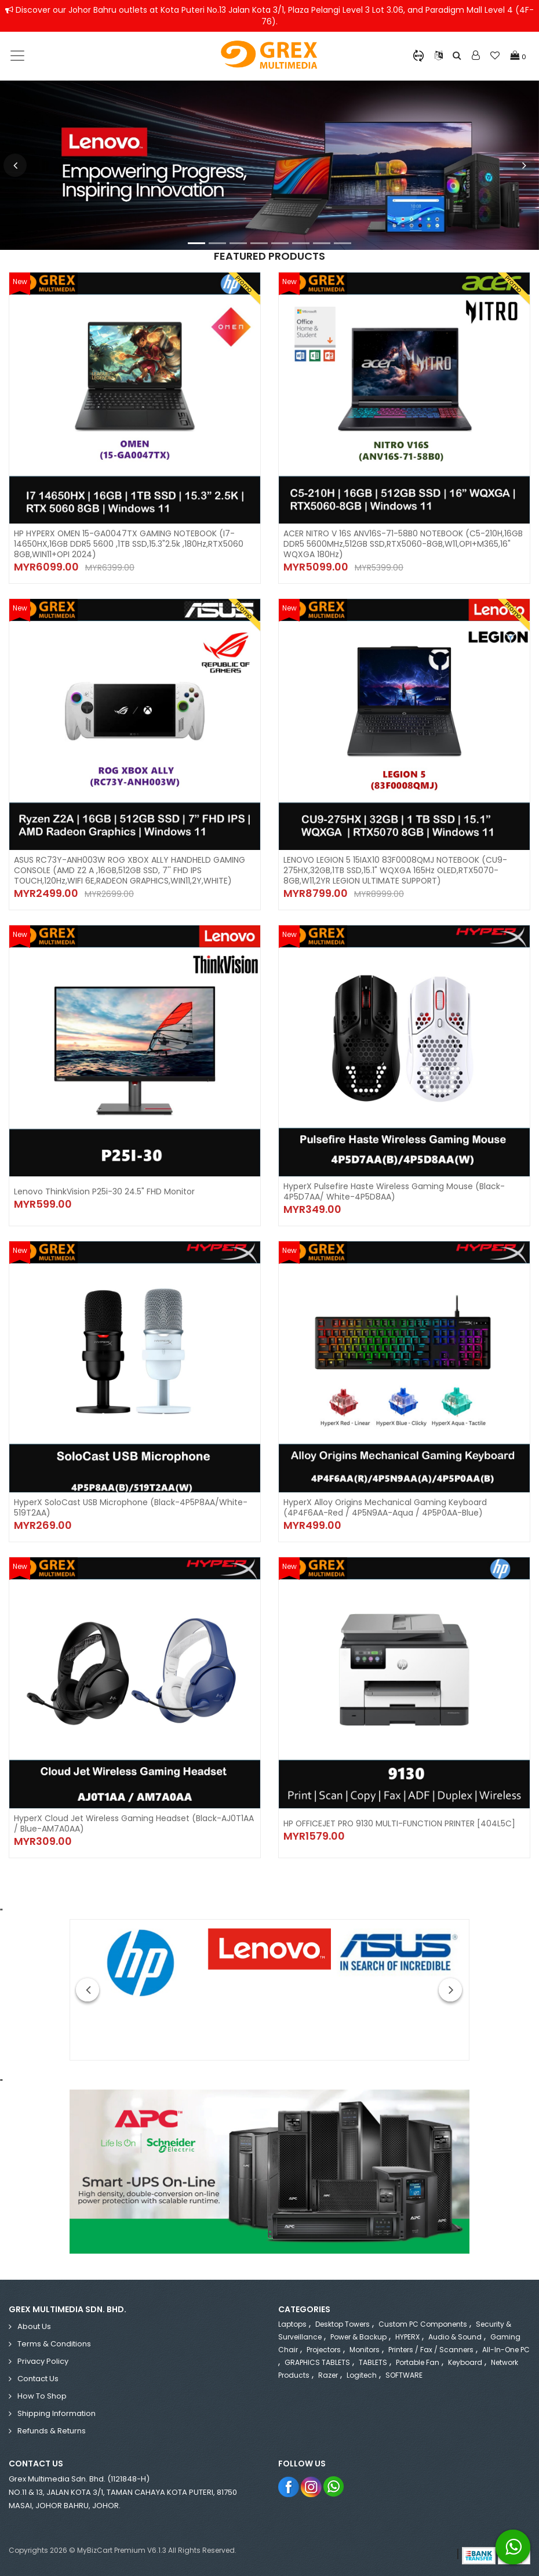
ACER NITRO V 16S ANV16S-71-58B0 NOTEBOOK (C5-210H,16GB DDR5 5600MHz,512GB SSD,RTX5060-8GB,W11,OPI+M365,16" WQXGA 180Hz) (404, 544)
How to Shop (42, 2395)
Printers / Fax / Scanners (431, 2350)
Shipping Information (56, 2413)
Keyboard (465, 2362)
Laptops (292, 2324)
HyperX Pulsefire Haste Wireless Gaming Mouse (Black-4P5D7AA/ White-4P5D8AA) (394, 1191)
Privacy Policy (42, 2361)
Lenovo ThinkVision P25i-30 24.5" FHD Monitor (104, 1191)
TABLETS (373, 2362)
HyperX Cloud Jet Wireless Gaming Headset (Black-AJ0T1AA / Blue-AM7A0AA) (134, 1823)
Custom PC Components (422, 2324)
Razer (328, 2375)
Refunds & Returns (51, 2430)
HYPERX (407, 2337)
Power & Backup (358, 2337)
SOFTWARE (404, 2375)
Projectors (324, 2350)
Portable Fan (417, 2362)
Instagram (311, 2486)
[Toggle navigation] (17, 55)
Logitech (362, 2375)
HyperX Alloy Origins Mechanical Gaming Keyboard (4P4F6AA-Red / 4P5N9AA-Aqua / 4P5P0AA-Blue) (385, 1507)
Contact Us (38, 2378)
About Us (34, 2326)
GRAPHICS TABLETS (317, 2362)
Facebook (289, 2486)
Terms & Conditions (54, 2343)
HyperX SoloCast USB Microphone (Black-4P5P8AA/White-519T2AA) (130, 1507)
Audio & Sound (455, 2337)
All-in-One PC (506, 2350)
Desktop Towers (342, 2324)
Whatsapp (334, 2486)
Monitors (364, 2350)
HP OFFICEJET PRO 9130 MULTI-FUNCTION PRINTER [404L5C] (400, 1823)
